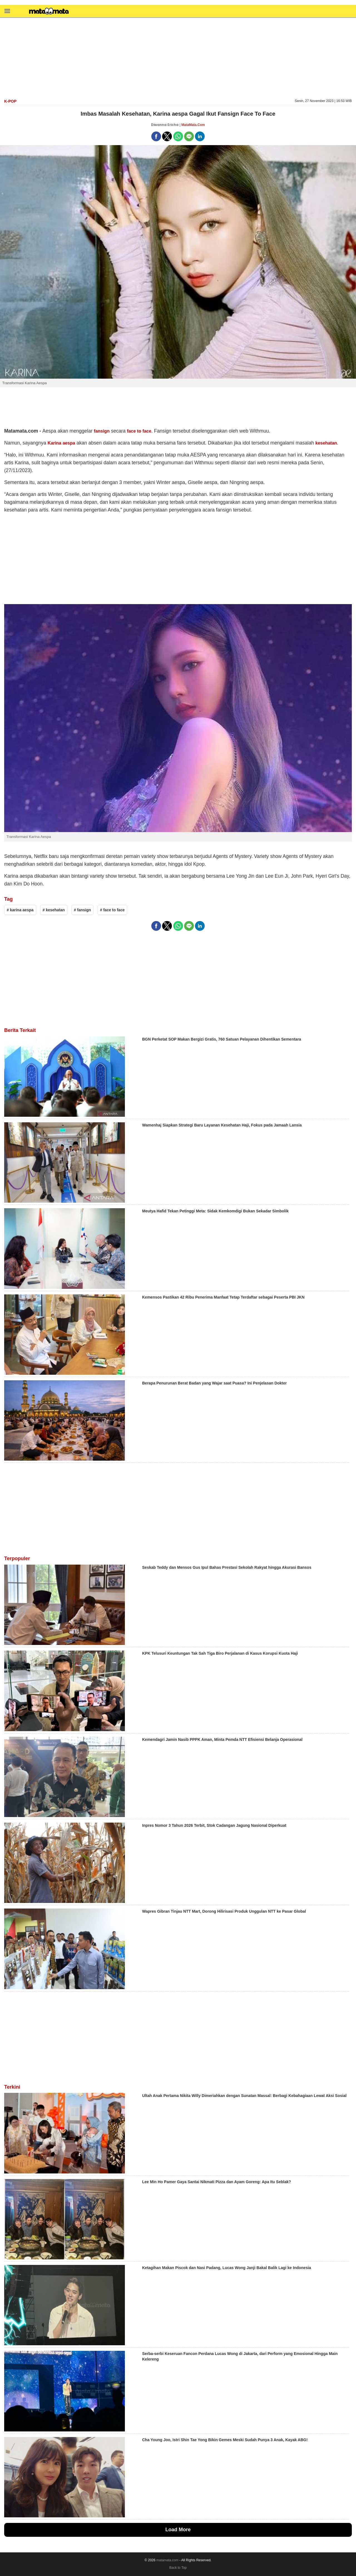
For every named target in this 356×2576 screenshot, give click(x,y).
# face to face (112, 910)
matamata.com (167, 2560)
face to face (139, 431)
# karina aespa (20, 910)
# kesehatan (54, 910)
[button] (7, 10)
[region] (178, 57)
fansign (102, 431)
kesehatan (326, 443)
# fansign (82, 910)
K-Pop (10, 101)
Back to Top (178, 2568)
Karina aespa (61, 443)
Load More (178, 2529)
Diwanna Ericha (165, 124)
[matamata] (49, 12)
